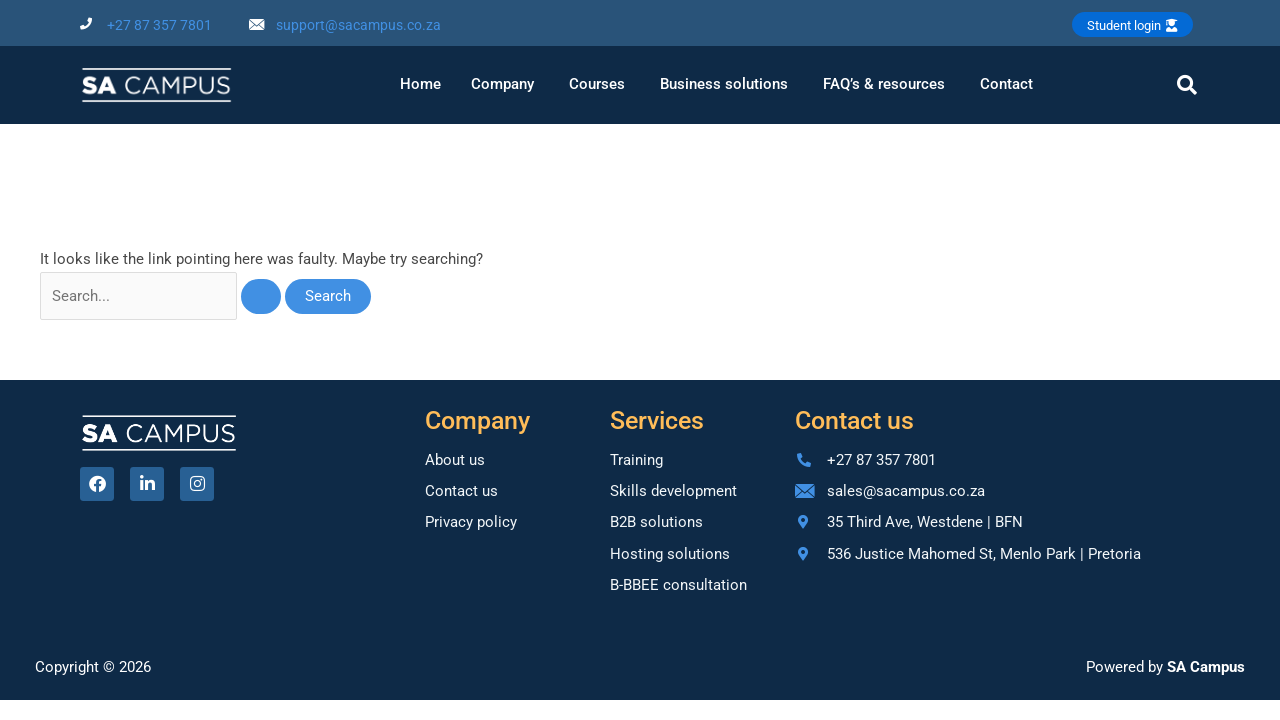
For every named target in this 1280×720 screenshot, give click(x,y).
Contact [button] (1006, 84)
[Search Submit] (262, 296)
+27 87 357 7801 (159, 25)
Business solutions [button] (724, 84)
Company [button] (502, 84)
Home (420, 84)
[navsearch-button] (1187, 85)
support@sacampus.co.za (358, 25)
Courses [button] (597, 84)
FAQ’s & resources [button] (884, 84)
